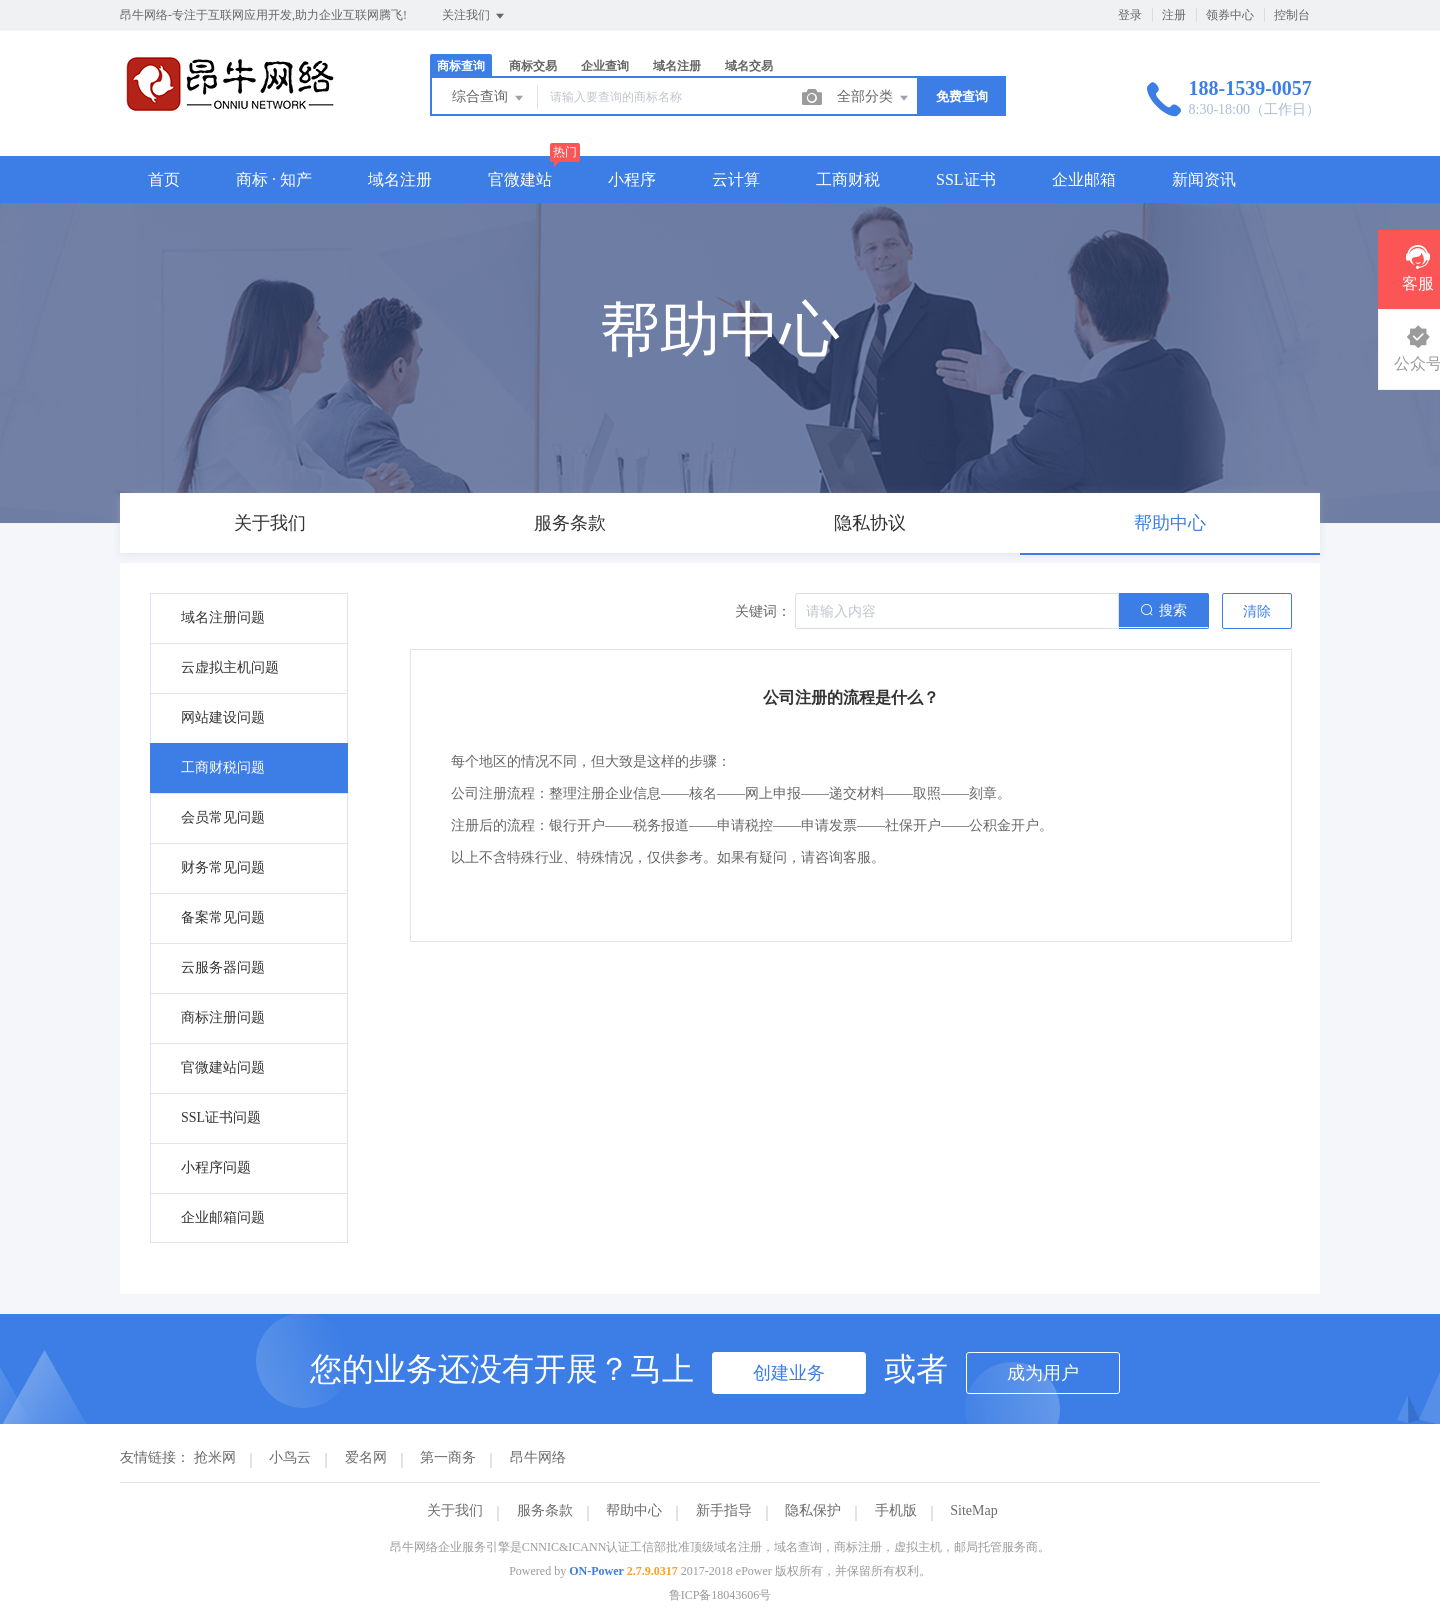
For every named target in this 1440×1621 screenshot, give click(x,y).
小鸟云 (290, 1457)
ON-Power (596, 1571)
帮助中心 (634, 1510)
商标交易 (533, 66)
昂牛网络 (538, 1457)
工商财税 (848, 179)
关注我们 (474, 16)
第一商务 (448, 1457)
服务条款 (545, 1510)
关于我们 (455, 1510)
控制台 (1292, 15)
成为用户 (1043, 1373)
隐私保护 (813, 1510)
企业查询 (605, 66)
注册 (1174, 15)
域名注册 (677, 66)
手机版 (896, 1510)
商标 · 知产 (274, 179)
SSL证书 (966, 179)
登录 (1130, 15)
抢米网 (215, 1457)
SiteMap (973, 1510)
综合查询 (489, 98)
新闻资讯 (1204, 179)
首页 (164, 179)
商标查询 (461, 66)
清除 (1257, 611)
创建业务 (789, 1373)
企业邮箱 (1084, 179)
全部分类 (874, 98)
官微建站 (520, 179)
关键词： (763, 611)
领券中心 (1230, 15)
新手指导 (724, 1510)
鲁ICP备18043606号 (720, 1595)
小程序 (632, 179)
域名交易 (749, 66)
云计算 (736, 179)
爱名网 (366, 1457)
